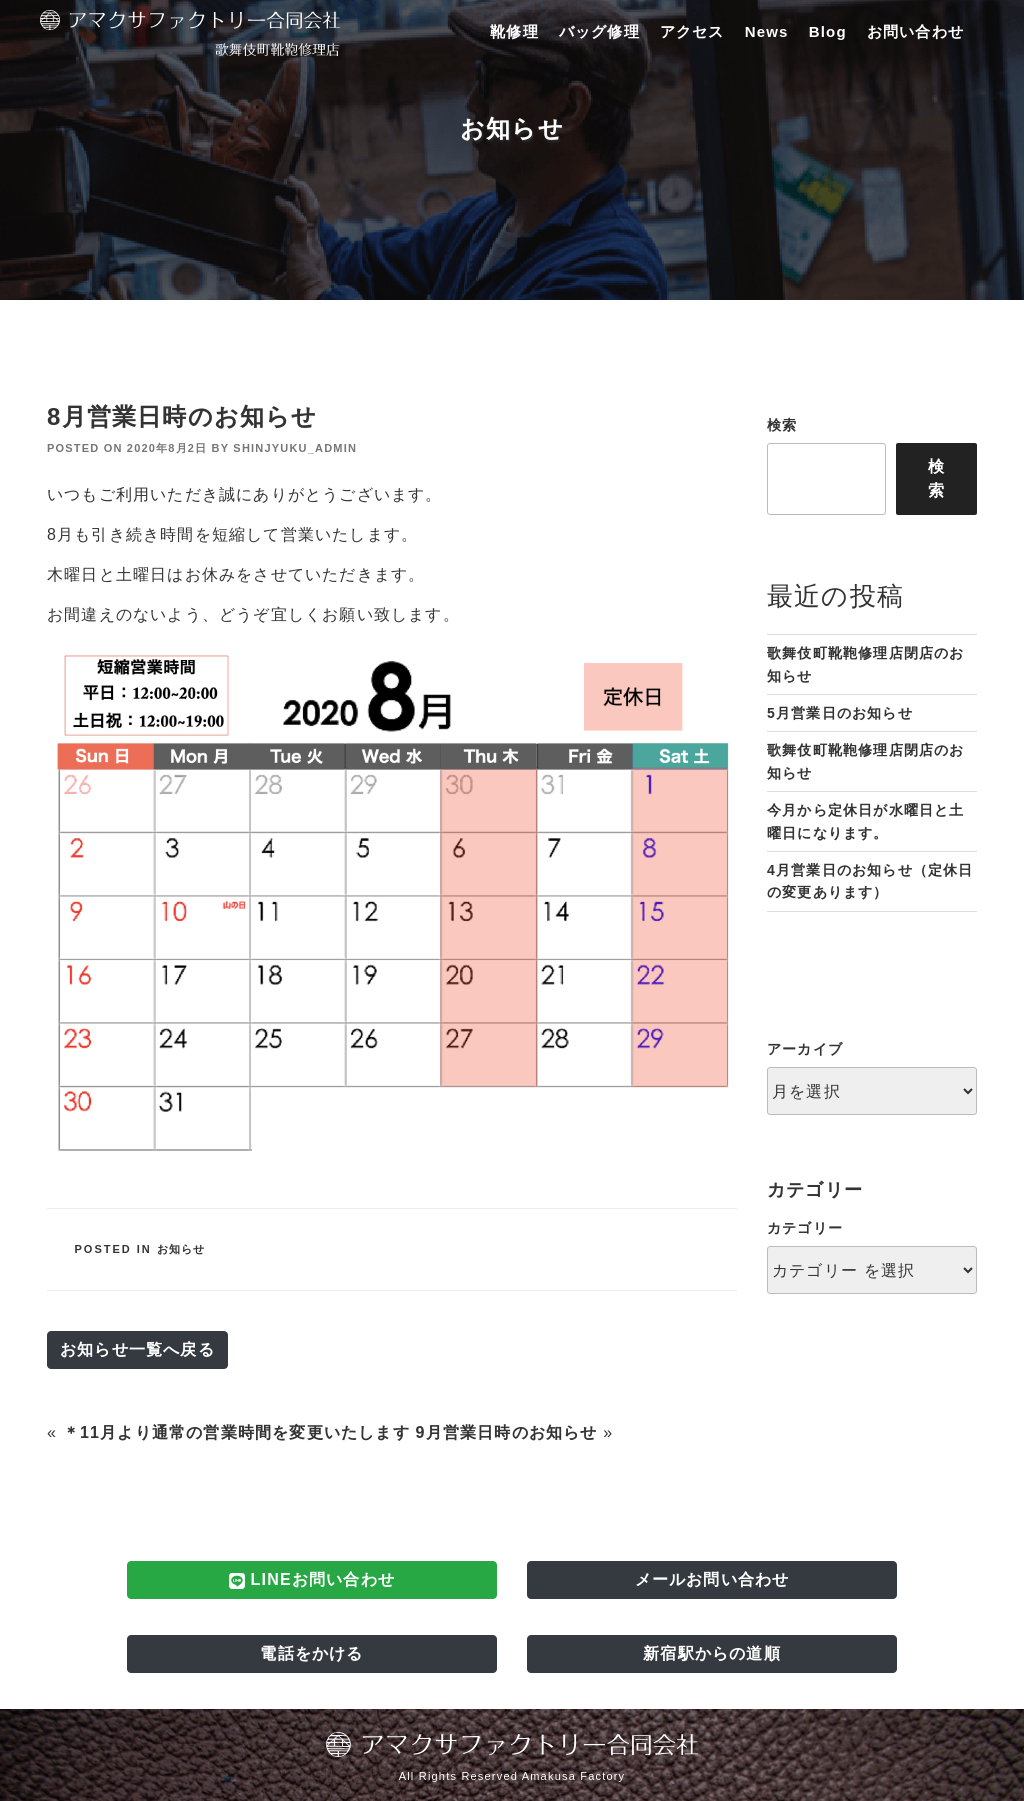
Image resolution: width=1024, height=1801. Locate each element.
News (767, 31)
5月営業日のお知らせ (840, 713)
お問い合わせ (915, 31)
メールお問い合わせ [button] (712, 1579)
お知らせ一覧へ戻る (137, 1349)
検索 (782, 425)
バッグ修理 (599, 31)
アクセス (692, 31)
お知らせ (181, 1249)
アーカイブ (805, 1049)
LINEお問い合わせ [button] (312, 1580)
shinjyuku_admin (295, 448)
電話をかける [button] (311, 1653)
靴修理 (514, 31)
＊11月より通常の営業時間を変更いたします (236, 1432)
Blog (828, 31)
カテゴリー (805, 1228)
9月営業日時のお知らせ (506, 1432)
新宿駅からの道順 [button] (712, 1653)
